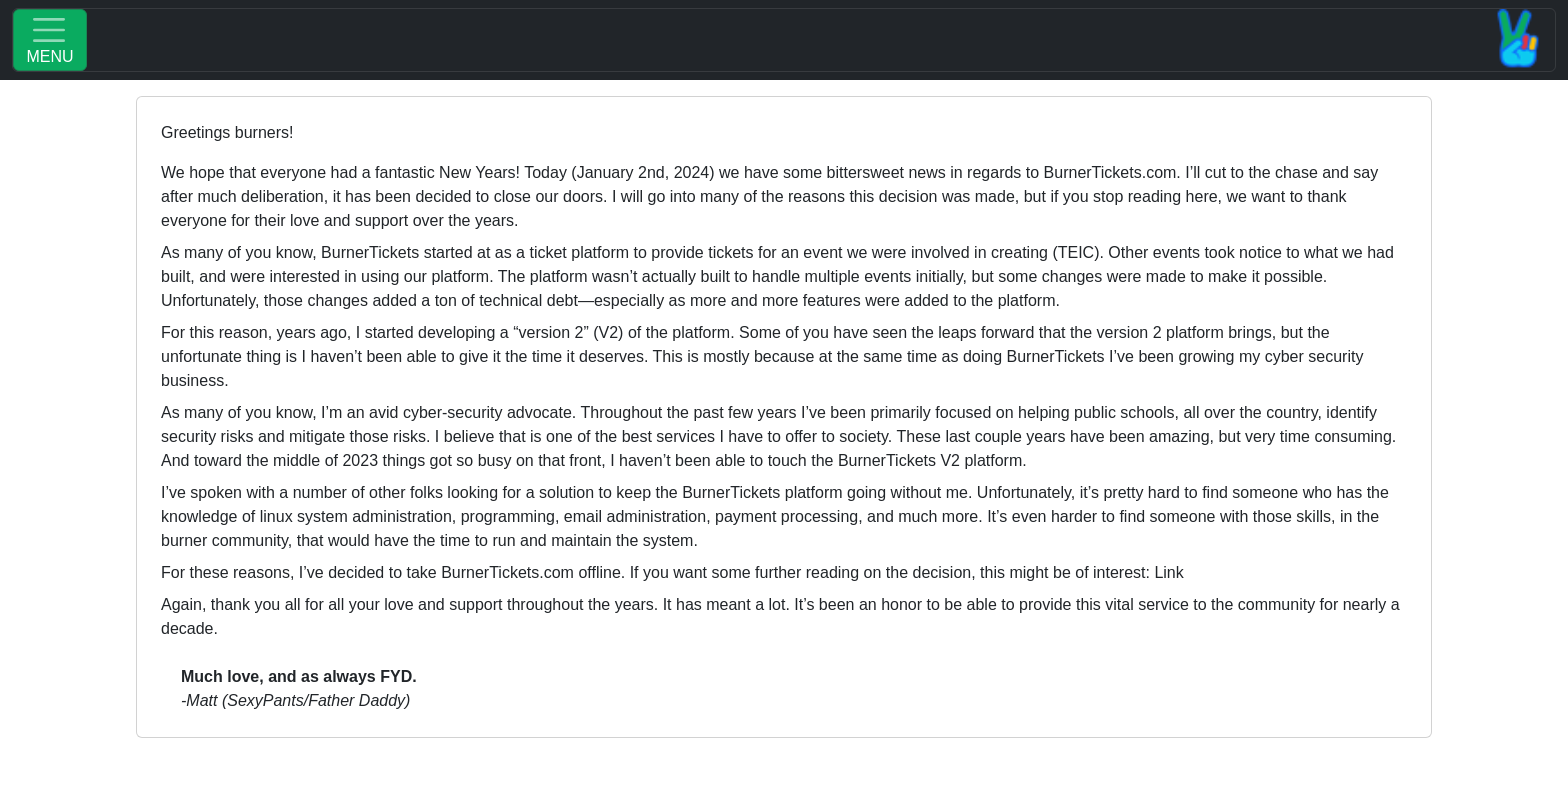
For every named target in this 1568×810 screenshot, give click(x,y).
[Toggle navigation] (784, 40)
